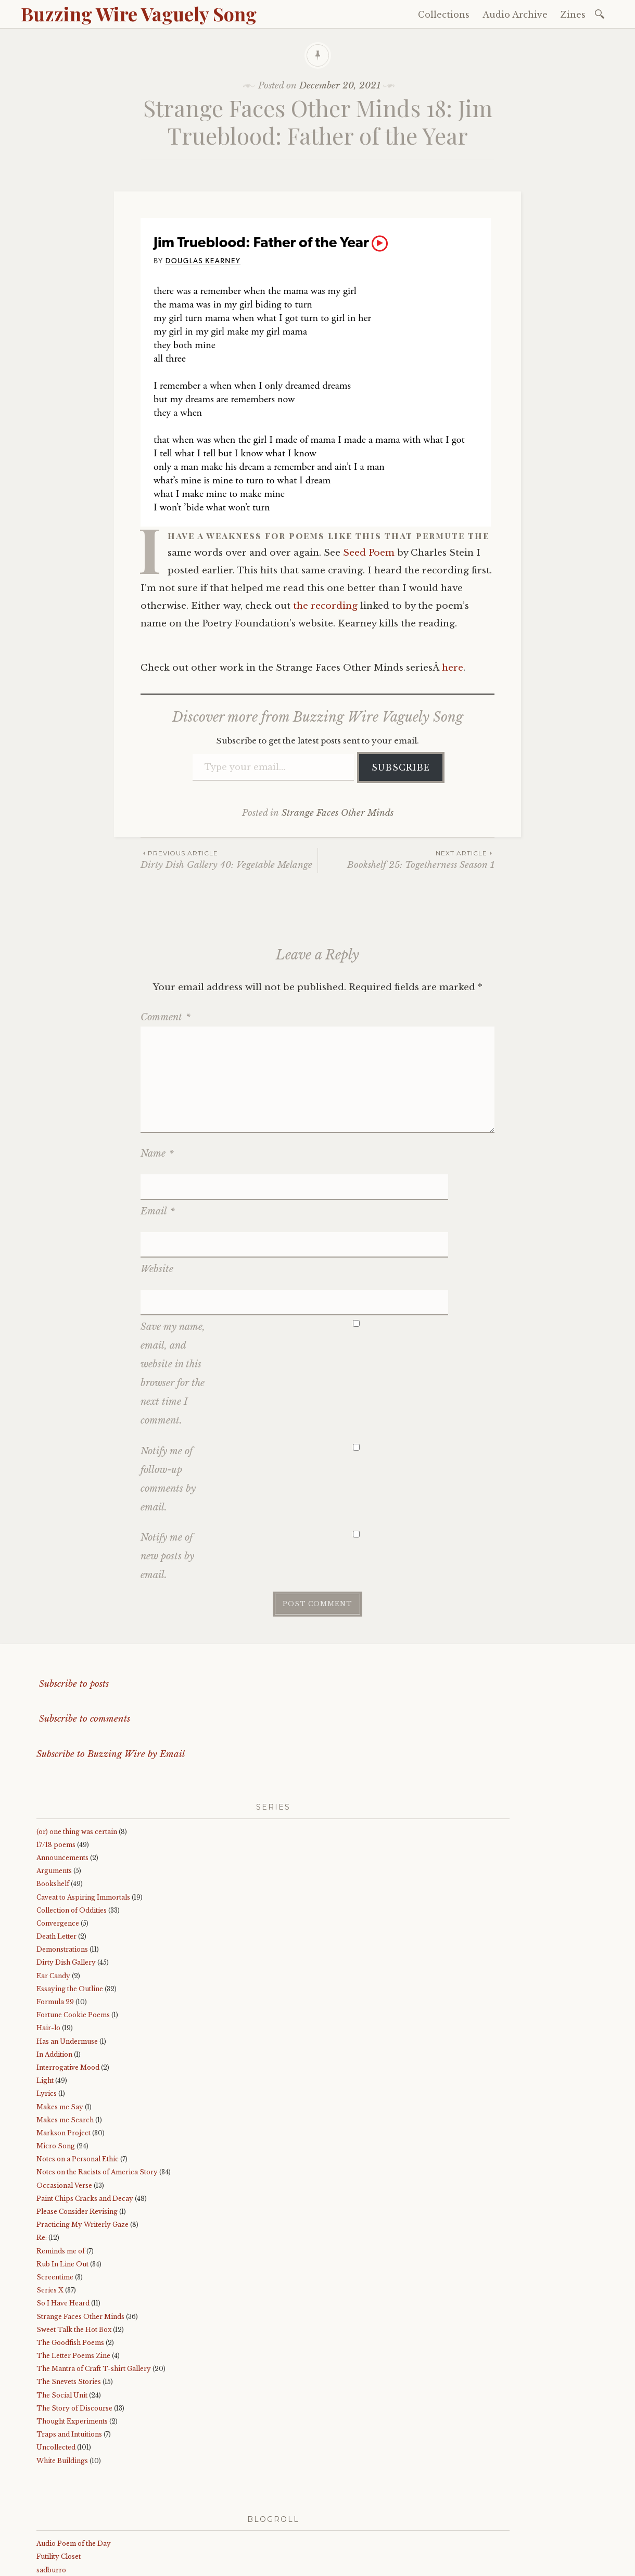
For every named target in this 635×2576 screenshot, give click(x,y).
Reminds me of (60, 2169)
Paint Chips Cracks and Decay (84, 2117)
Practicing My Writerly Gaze (82, 2143)
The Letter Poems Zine (73, 2274)
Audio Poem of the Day (73, 2462)
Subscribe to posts (72, 1602)
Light (45, 1999)
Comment (165, 1017)
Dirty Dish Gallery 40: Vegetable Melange (229, 859)
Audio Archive (515, 14)
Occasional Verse (64, 2103)
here (452, 667)
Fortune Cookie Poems (73, 1933)
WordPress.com (256, 2565)
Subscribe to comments (83, 1637)
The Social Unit (61, 2313)
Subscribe (401, 767)
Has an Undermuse (67, 1959)
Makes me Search (65, 2038)
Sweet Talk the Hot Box (73, 2247)
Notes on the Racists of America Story (97, 2090)
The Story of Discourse (74, 2326)
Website (157, 1214)
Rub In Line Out (62, 2182)
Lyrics (46, 2012)
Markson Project (63, 2051)
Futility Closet (58, 2475)
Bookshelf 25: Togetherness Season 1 (406, 859)
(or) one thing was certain (76, 1749)
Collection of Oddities (71, 1828)
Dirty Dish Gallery (66, 1881)
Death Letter (56, 1855)
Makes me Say (59, 2025)
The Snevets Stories (68, 2300)
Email (158, 1184)
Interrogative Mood (67, 1986)
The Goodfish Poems (70, 2261)
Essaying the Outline (69, 1907)
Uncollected (55, 2365)
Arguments (54, 1789)
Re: (41, 2156)
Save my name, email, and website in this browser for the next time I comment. (173, 1291)
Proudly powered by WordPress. (84, 2565)
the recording (325, 605)
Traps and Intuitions (69, 2352)
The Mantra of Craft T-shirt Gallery (93, 2287)
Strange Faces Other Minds (337, 813)
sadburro (51, 2488)
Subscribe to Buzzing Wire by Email (110, 1672)
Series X (49, 2208)
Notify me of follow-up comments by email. (168, 1397)
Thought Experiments (72, 2339)
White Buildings (62, 2378)
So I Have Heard (63, 2221)
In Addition (54, 1972)
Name (157, 1153)
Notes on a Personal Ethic (77, 2077)
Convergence (57, 1842)
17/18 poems (55, 1762)
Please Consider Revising (77, 2130)
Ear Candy (53, 1894)
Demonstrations (62, 1868)
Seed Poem (369, 552)
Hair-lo (48, 1946)
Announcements (62, 1776)
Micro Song (55, 2064)
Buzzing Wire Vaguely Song (139, 13)
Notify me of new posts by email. (167, 1474)
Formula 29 (55, 1920)
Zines (573, 14)
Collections (443, 14)
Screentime (54, 2195)
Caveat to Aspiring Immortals (83, 1815)
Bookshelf (52, 1802)
